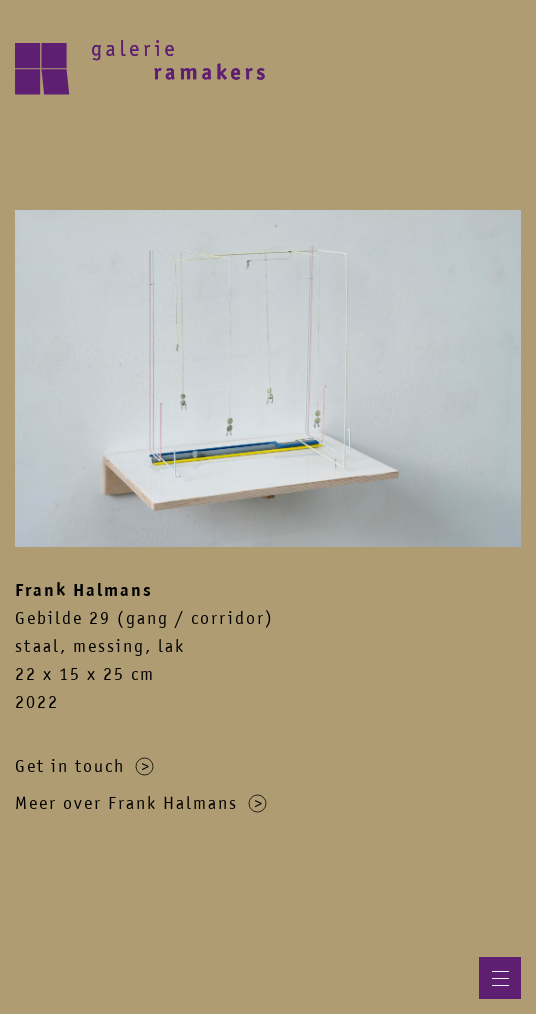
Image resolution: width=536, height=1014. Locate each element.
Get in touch (84, 766)
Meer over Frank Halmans (141, 803)
